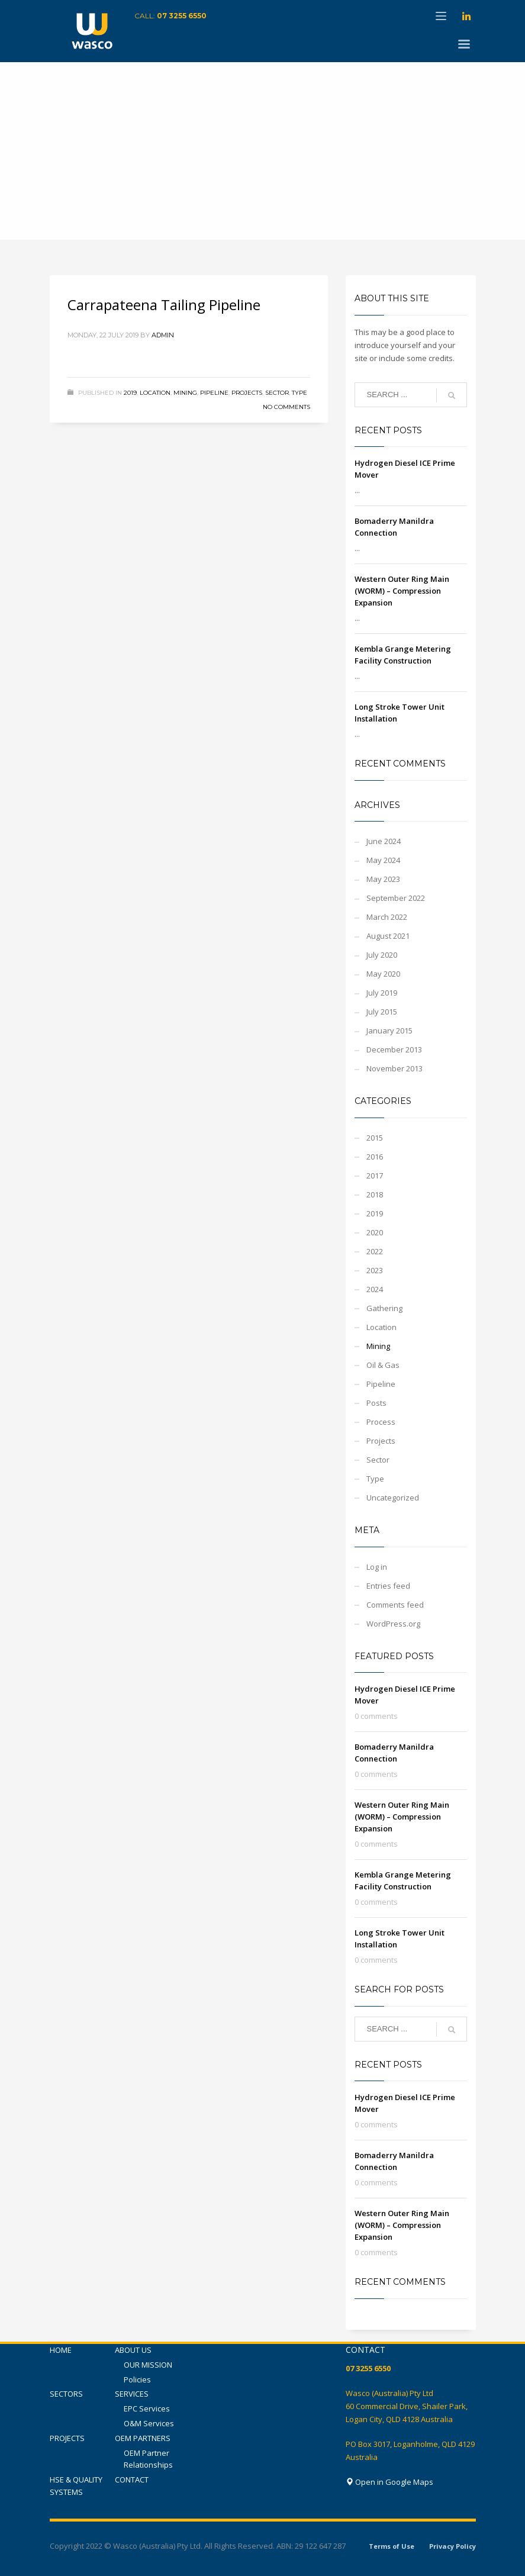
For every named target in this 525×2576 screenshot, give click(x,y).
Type (299, 393)
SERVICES (132, 2393)
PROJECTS (67, 2438)
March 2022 (386, 917)
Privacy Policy (452, 2546)
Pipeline (214, 393)
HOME (61, 2350)
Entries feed (388, 1585)
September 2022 (395, 898)
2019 (130, 393)
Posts (376, 1403)
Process (380, 1421)
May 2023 (383, 879)
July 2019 (381, 992)
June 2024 (383, 841)
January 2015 (389, 1030)
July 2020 (381, 954)
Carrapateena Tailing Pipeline (163, 304)
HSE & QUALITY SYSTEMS (76, 2485)
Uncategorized (392, 1497)
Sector (277, 393)
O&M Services (149, 2423)
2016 (374, 1156)
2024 (374, 1289)
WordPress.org (393, 1623)
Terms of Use (391, 2546)
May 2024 (383, 860)
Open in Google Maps (389, 2482)
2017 (374, 1175)
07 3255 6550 (182, 15)
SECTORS (66, 2393)
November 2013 (394, 1068)
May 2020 (383, 973)
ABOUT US (133, 2350)
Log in (376, 1566)
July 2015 (381, 1011)
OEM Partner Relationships (148, 2459)
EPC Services (147, 2408)
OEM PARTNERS (142, 2438)
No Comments (286, 407)
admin (163, 335)
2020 (374, 1232)
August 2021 (388, 935)
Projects (246, 393)
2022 (374, 1251)
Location (155, 393)
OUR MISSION (148, 2364)
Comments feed (395, 1604)
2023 (374, 1270)
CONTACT (132, 2479)
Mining (185, 393)
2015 (374, 1137)
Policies (137, 2379)
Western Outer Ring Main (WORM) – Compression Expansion (402, 591)
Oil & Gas (383, 1365)
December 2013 (394, 1049)
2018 (374, 1194)
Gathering (384, 1308)
